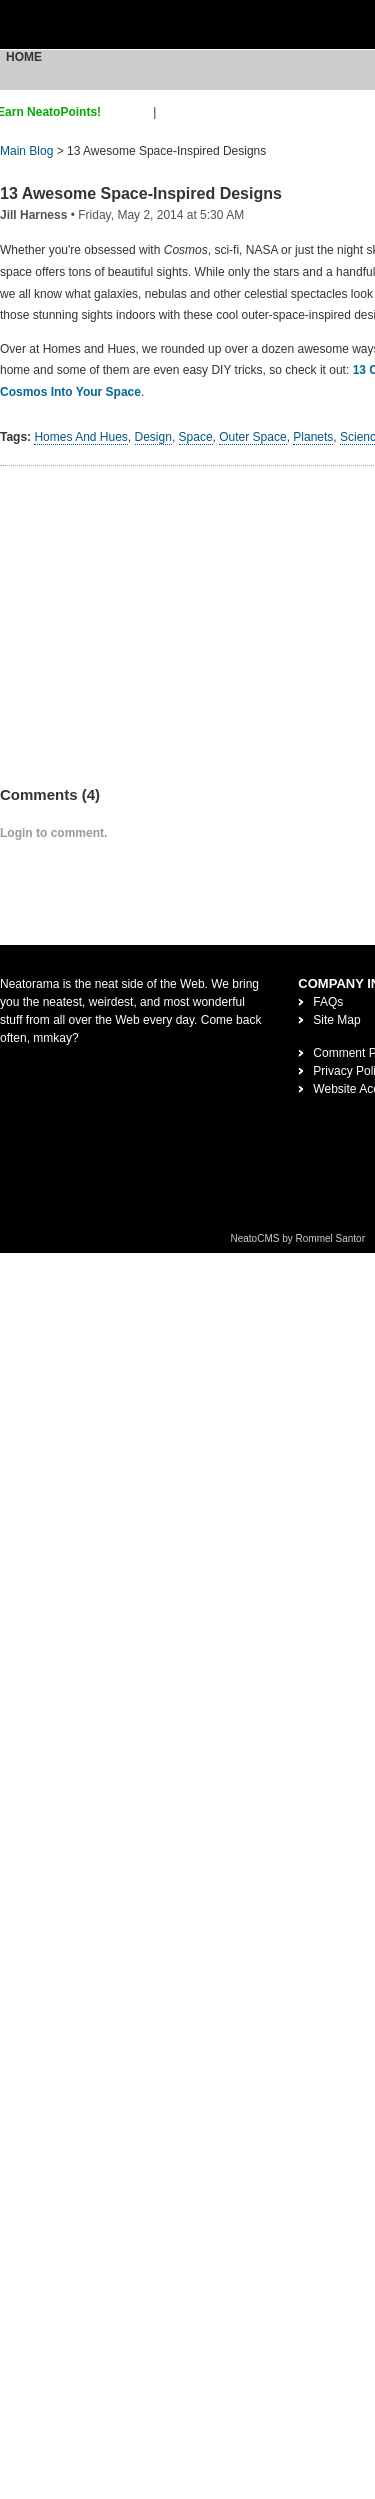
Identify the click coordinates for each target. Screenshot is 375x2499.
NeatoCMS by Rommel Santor (298, 1238)
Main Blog (26, 151)
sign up (130, 112)
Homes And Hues (80, 437)
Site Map (336, 1020)
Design (153, 437)
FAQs (328, 1002)
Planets (313, 437)
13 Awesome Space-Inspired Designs (141, 193)
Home (24, 57)
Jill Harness (33, 215)
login (172, 112)
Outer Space (252, 437)
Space (196, 437)
